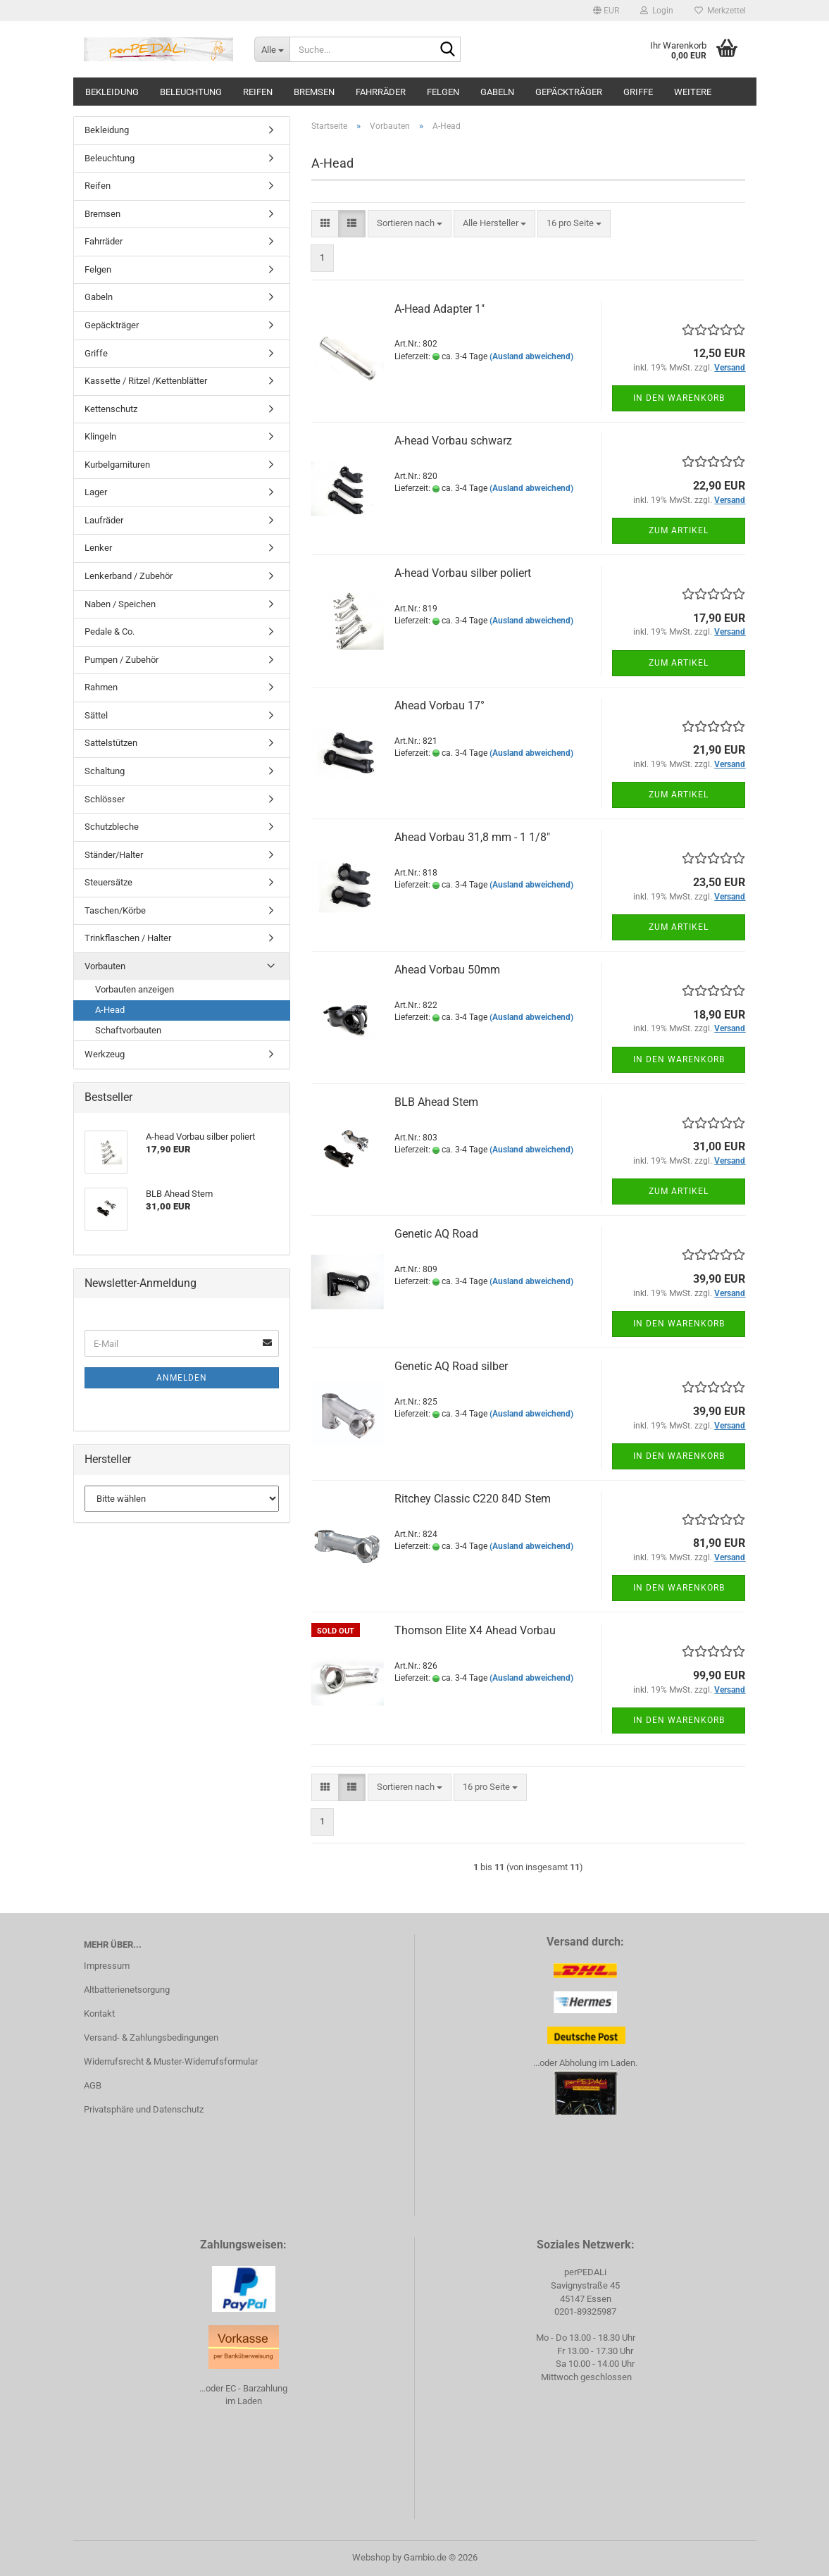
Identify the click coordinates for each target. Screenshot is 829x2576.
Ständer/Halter (114, 855)
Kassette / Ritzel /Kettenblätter (146, 380)
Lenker (98, 547)
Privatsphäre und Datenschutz (144, 2109)
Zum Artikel (679, 530)
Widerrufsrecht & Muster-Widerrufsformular (171, 2061)
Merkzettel (720, 10)
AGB (92, 2085)
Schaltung (105, 771)
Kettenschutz (111, 409)
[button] (606, 10)
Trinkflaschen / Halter (128, 938)
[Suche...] (271, 49)
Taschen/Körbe (115, 910)
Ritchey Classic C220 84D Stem (472, 1498)
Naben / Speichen (120, 604)
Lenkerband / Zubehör (129, 576)
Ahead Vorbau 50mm (447, 969)
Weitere (692, 92)
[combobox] (409, 223)
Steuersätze (108, 882)
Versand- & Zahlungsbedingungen (151, 2037)
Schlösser (105, 799)
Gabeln (497, 92)
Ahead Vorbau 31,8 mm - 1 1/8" (472, 837)
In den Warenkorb (679, 398)
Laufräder (104, 520)
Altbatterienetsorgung (127, 1989)
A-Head (110, 1009)
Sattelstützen (111, 743)
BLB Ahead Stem (436, 1102)
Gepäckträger (568, 92)
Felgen (443, 92)
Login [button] (656, 10)
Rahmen (101, 687)
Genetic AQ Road (436, 1233)
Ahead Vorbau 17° (439, 705)
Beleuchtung (191, 92)
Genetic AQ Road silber (451, 1366)
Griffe (638, 92)
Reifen (258, 92)
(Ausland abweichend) (531, 356)
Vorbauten (105, 966)
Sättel (96, 715)
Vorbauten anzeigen (134, 989)
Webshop (371, 2557)
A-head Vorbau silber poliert (462, 573)
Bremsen (314, 92)
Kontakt (99, 2013)
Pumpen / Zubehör (121, 659)
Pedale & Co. (110, 631)
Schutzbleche (112, 826)
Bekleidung (112, 92)
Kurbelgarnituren (117, 464)
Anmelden (181, 1378)
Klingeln (100, 436)
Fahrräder (381, 92)
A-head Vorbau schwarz (453, 440)
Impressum (107, 1965)
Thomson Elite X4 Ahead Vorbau (475, 1630)
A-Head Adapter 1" (439, 309)
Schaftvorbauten (128, 1030)
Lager (96, 492)
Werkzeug (105, 1054)
